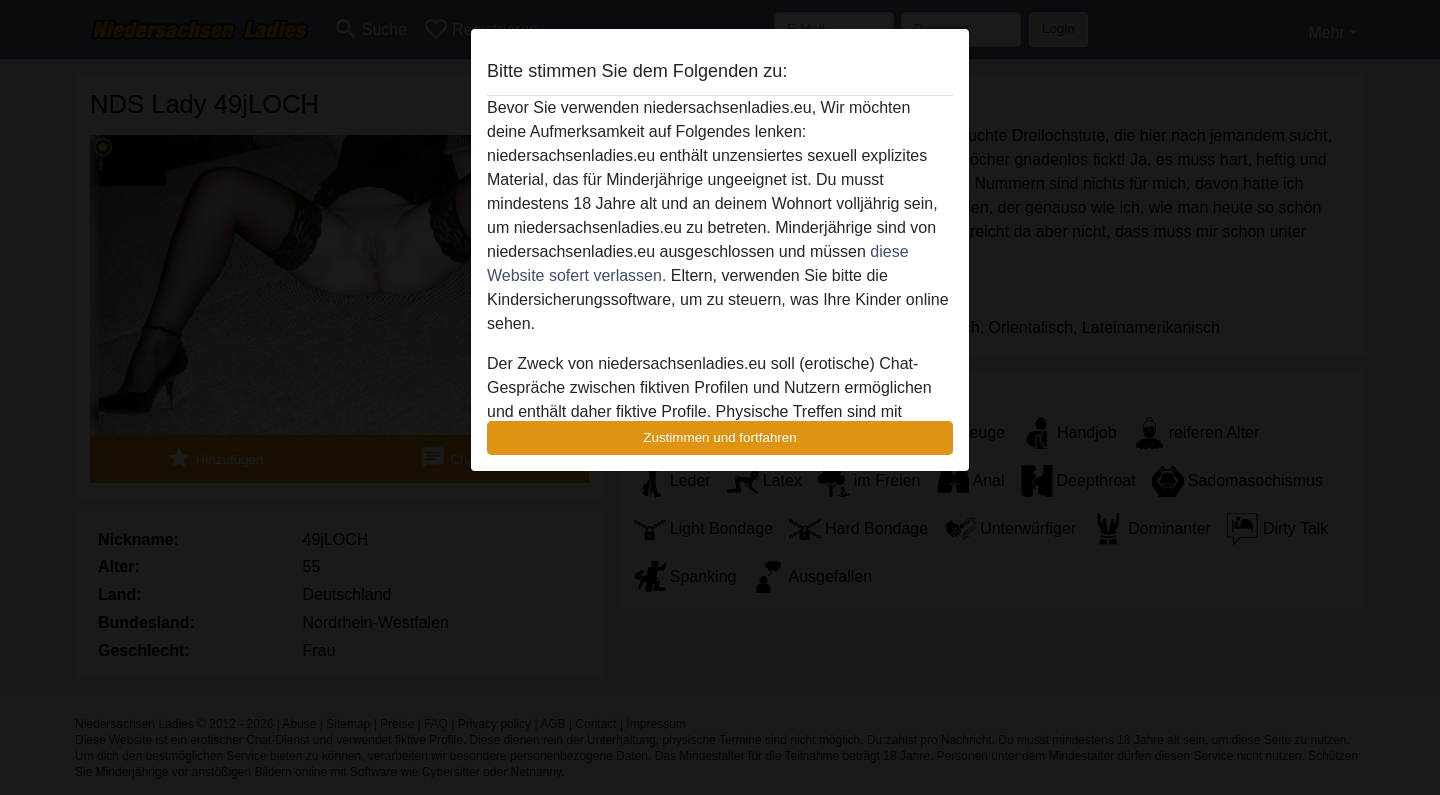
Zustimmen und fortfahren (720, 437)
